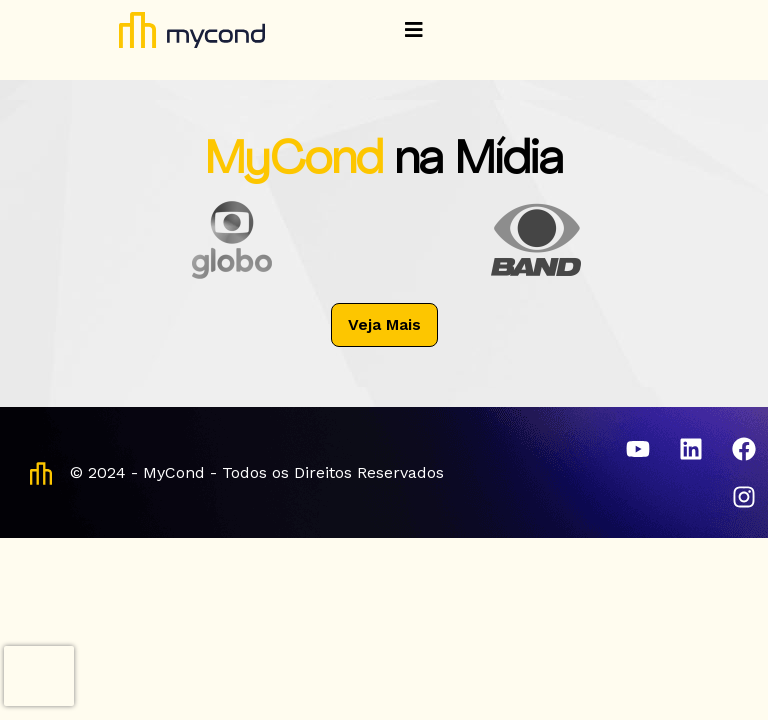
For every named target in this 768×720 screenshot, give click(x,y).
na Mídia (479, 161)
